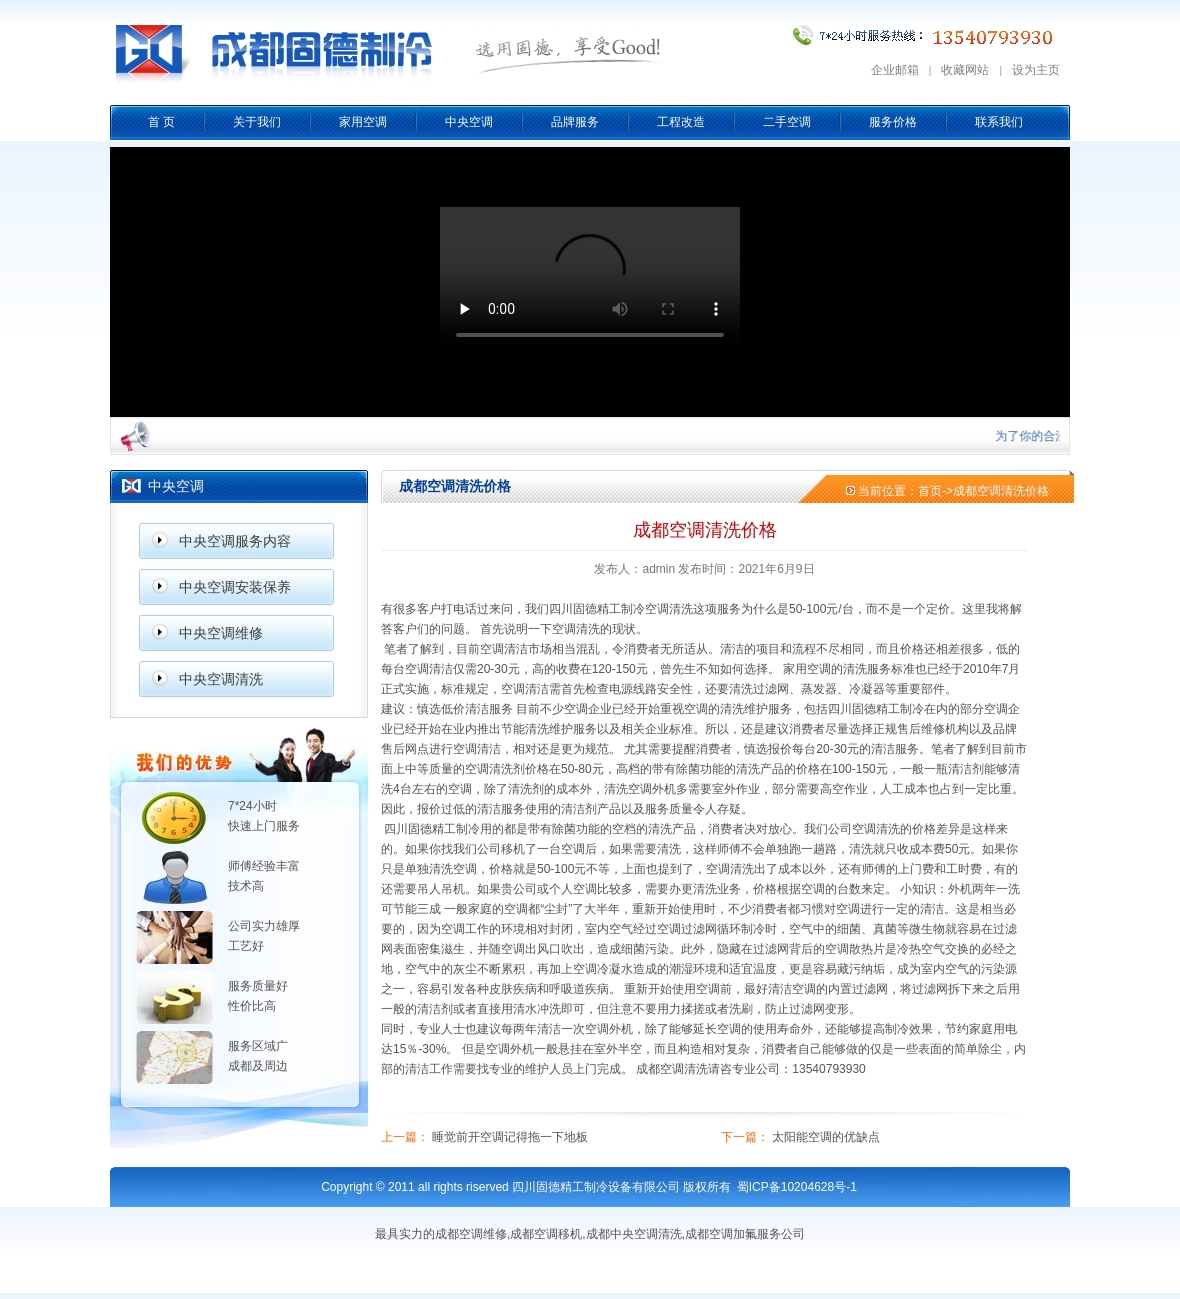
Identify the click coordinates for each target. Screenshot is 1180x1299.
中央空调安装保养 (235, 587)
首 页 (161, 122)
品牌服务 (575, 122)
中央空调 (469, 122)
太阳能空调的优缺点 (826, 1137)
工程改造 (681, 122)
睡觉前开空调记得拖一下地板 (510, 1137)
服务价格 (893, 122)
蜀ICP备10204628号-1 (797, 1187)
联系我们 (999, 122)
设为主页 (1036, 70)
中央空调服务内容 (235, 541)
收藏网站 (965, 70)
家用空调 (363, 122)
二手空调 (787, 122)
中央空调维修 (221, 633)
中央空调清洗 (221, 679)
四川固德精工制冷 (597, 609)
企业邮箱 (895, 70)
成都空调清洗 (672, 1069)
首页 (930, 491)
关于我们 (257, 122)
